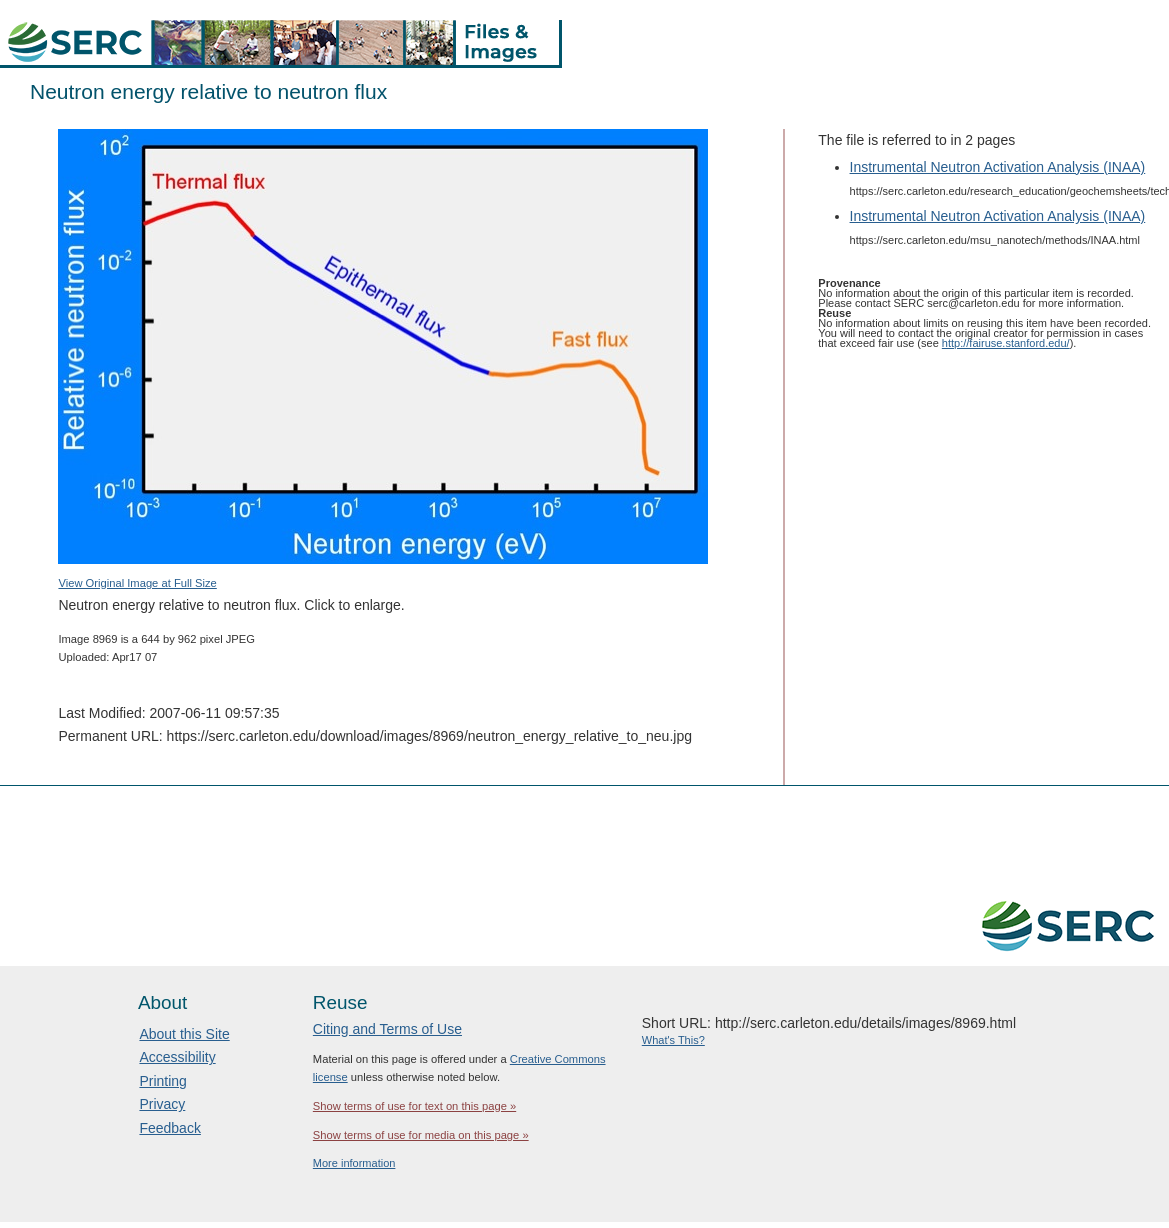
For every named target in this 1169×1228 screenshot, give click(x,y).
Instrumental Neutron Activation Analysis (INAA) (998, 167)
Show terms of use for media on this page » (421, 1135)
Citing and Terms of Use (387, 1029)
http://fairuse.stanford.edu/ (1006, 343)
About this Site (184, 1034)
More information (354, 1163)
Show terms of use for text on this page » (414, 1106)
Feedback (169, 1128)
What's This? (673, 1040)
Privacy (162, 1104)
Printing (162, 1081)
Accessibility (177, 1057)
